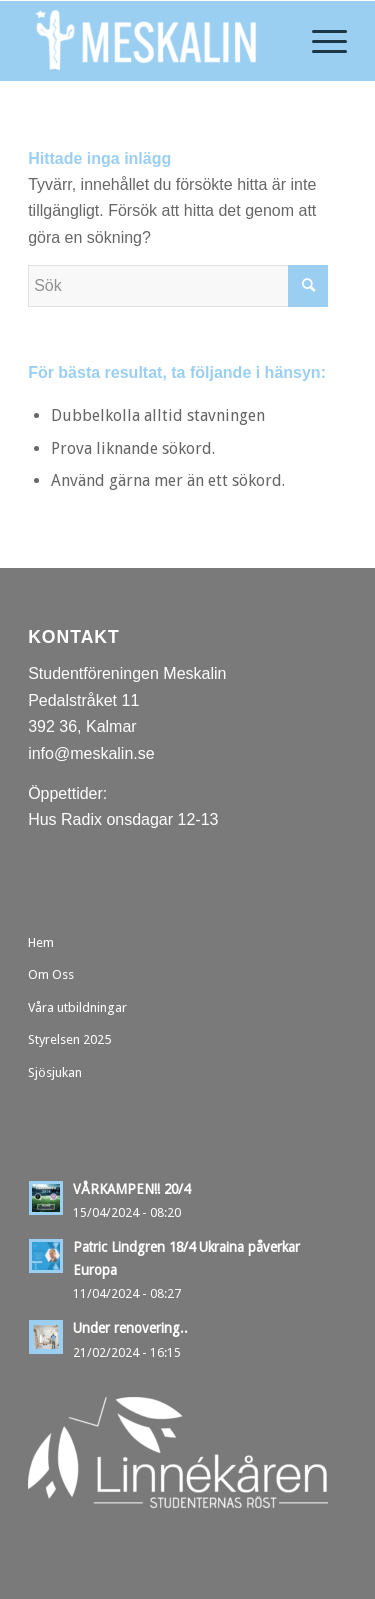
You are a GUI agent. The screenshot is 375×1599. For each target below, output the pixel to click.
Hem (41, 942)
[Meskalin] (155, 41)
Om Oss (51, 974)
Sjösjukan (55, 1072)
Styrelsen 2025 (69, 1039)
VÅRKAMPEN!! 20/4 (131, 1189)
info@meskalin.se (91, 753)
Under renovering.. (130, 1328)
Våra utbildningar (77, 1007)
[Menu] (319, 41)
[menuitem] (319, 41)
